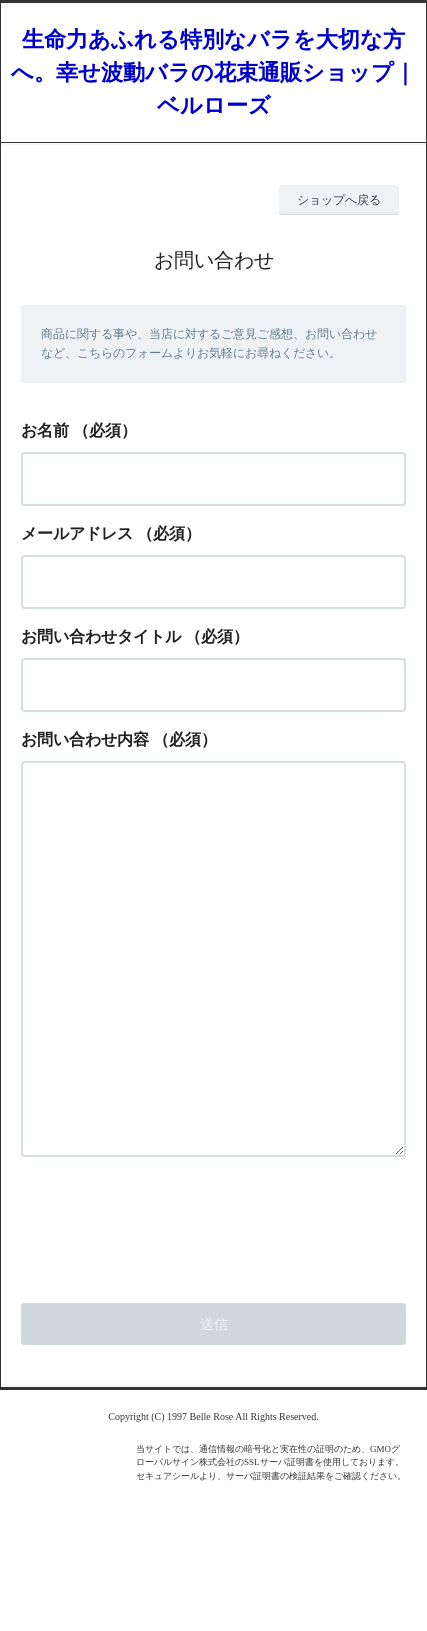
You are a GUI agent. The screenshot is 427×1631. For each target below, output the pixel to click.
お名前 (45, 430)
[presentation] (173, 1304)
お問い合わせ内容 (85, 739)
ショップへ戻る (339, 200)
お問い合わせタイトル (101, 636)
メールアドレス (77, 533)
